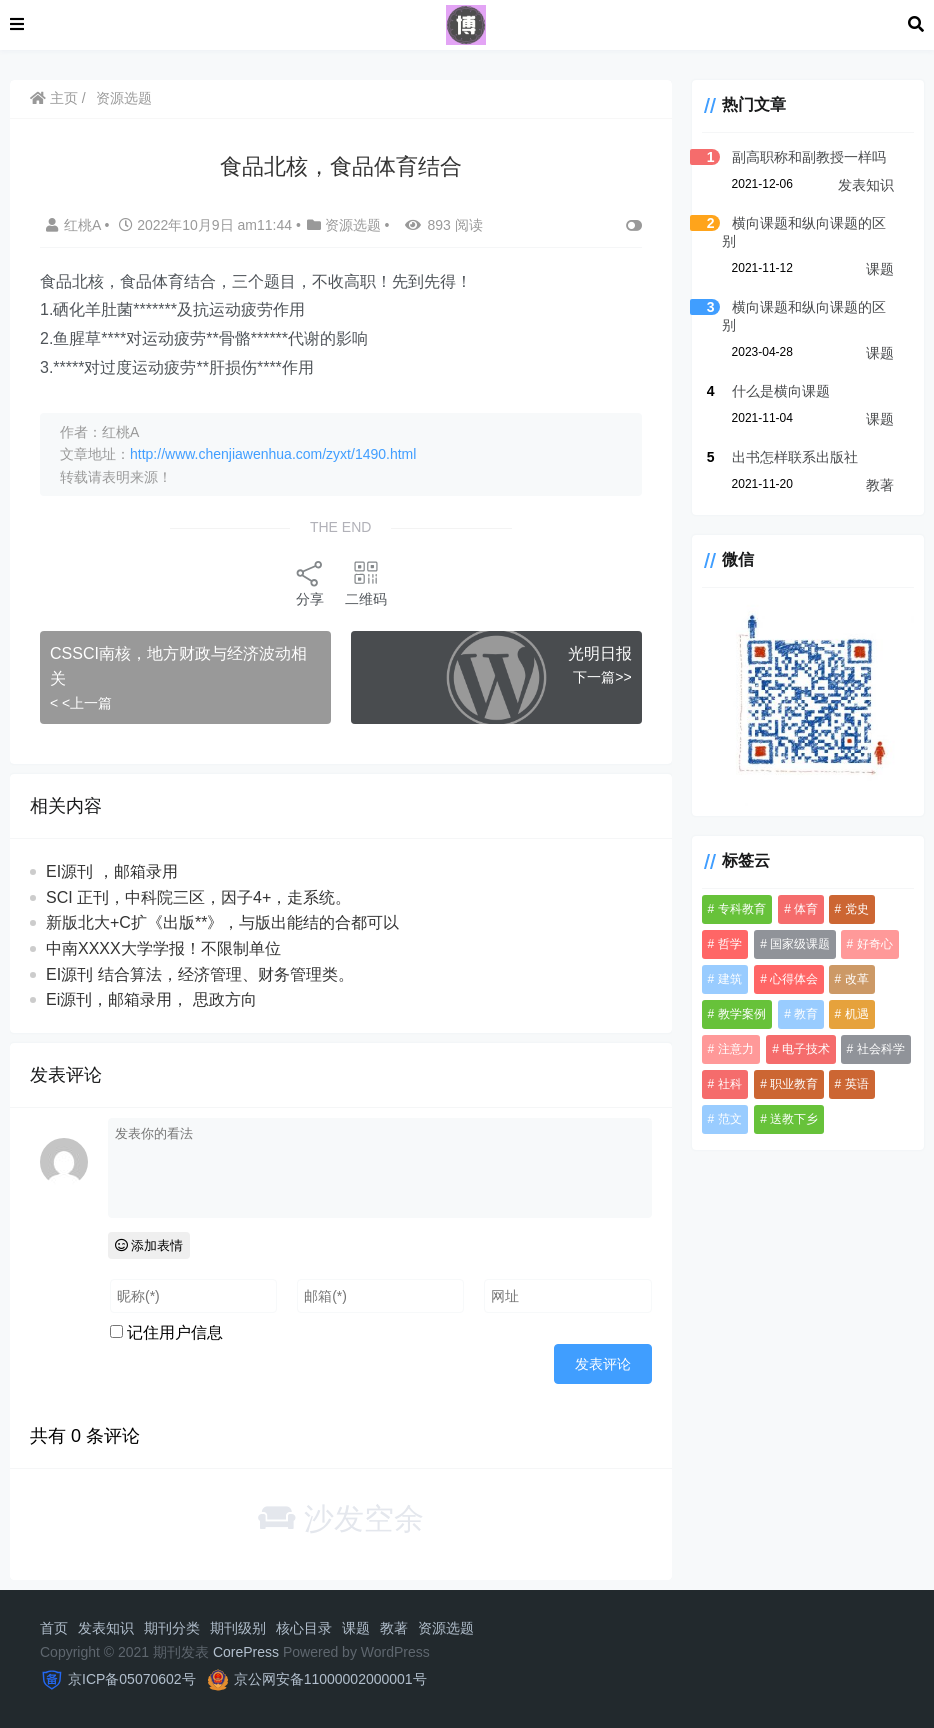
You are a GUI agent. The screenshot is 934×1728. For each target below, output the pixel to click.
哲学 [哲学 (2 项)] (730, 944)
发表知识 (866, 185)
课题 (880, 269)
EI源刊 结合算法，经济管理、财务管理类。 (200, 974)
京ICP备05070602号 (132, 1679)
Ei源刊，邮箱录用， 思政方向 (151, 999)
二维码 (366, 582)
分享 (310, 582)
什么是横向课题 (781, 391)
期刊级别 (238, 1628)
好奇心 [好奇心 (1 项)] (875, 944)
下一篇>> (602, 677)
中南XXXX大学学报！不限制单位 (163, 948)
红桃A (75, 225)
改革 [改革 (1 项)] (857, 979)
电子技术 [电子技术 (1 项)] (806, 1049)
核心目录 (304, 1628)
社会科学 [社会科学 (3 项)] (881, 1049)
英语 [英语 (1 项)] (857, 1084)
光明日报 (600, 653)
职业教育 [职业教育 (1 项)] (794, 1084)
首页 (54, 1628)
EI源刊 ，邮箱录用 (112, 871)
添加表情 (149, 1245)
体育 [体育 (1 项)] (806, 909)
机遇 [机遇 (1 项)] (857, 1014)
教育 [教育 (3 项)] (806, 1014)
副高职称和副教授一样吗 (809, 157)
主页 (54, 98)
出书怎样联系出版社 (795, 457)
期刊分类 (172, 1628)
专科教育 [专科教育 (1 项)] (742, 909)
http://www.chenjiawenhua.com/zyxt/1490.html (273, 454)
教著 (880, 485)
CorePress (246, 1652)
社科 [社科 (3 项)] (730, 1084)
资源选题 (124, 98)
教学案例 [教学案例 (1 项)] (742, 1014)
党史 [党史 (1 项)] (857, 909)
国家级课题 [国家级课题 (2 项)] (800, 944)
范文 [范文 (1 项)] (730, 1119)
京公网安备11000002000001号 (330, 1679)
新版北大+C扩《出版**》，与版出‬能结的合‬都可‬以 (222, 922)
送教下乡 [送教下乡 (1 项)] (794, 1119)
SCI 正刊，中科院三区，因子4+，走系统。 (198, 897)
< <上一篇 (81, 703)
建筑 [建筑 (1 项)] (730, 979)
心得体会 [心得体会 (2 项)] (794, 979)
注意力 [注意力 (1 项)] (736, 1049)
